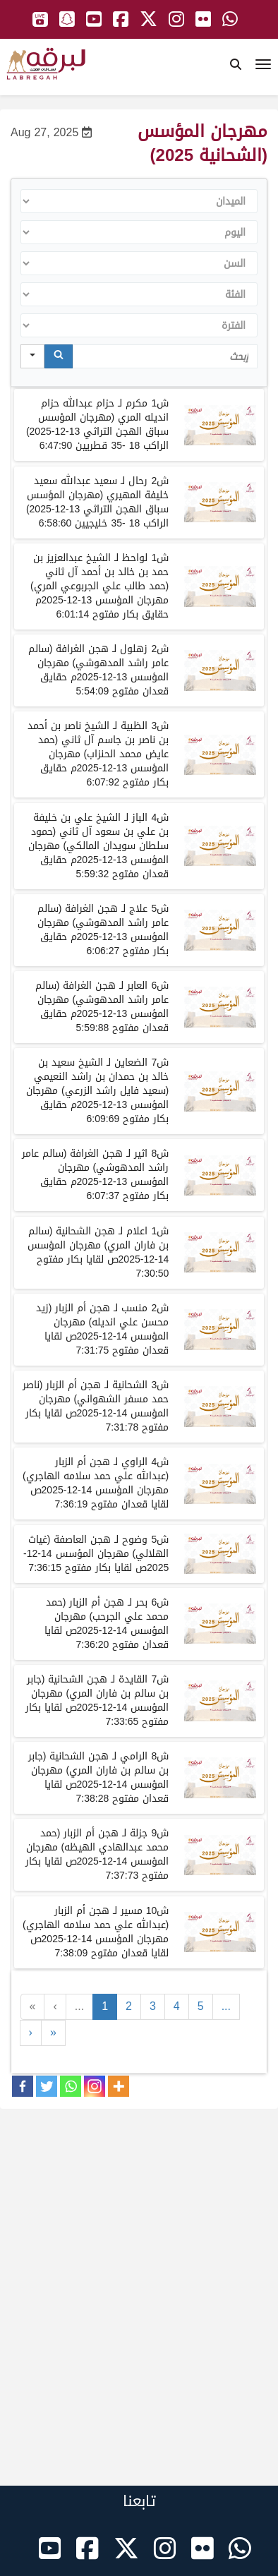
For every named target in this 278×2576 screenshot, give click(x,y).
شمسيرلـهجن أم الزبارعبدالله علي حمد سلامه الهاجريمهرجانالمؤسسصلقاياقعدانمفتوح (96, 1932)
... (79, 2006)
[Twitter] (46, 2086)
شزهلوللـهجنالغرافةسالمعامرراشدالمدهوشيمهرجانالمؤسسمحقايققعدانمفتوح (98, 670)
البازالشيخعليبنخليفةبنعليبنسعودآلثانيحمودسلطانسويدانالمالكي (98, 846)
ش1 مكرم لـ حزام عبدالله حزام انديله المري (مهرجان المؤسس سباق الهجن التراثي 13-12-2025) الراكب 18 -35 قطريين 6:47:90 (97, 424)
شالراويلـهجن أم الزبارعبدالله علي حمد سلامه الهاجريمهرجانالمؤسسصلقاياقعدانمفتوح (96, 1483)
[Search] (58, 356)
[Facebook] (22, 2086)
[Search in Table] (165, 356)
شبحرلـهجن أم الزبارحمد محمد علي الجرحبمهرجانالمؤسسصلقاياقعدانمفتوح (106, 1623)
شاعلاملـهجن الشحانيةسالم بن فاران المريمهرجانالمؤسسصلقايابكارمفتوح (98, 1252)
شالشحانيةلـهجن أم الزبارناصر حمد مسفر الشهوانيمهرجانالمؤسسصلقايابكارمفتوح (96, 1406)
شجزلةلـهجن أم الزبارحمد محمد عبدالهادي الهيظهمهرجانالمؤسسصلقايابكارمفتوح (97, 1854)
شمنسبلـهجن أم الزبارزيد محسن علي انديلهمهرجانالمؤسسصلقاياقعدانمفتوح (102, 1329)
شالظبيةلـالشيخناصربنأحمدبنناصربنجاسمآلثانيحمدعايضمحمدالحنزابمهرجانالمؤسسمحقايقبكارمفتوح (98, 754)
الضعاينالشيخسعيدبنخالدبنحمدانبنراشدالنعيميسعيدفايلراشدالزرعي (97, 1090)
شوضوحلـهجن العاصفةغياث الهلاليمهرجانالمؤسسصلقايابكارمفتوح (96, 1553)
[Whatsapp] (70, 2086)
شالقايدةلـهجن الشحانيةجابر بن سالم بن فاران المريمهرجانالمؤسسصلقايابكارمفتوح (97, 1700)
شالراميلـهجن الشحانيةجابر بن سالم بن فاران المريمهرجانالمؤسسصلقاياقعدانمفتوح (98, 1777)
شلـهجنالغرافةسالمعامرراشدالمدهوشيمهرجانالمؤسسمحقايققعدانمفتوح (102, 1006)
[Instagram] (94, 2086)
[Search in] (32, 356)
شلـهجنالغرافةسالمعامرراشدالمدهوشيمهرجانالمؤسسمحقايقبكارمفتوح (103, 930)
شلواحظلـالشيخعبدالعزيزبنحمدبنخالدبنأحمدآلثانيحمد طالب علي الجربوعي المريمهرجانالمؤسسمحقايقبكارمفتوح (99, 586)
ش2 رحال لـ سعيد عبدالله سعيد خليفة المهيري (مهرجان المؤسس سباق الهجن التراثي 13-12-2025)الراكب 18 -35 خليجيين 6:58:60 (96, 502)
